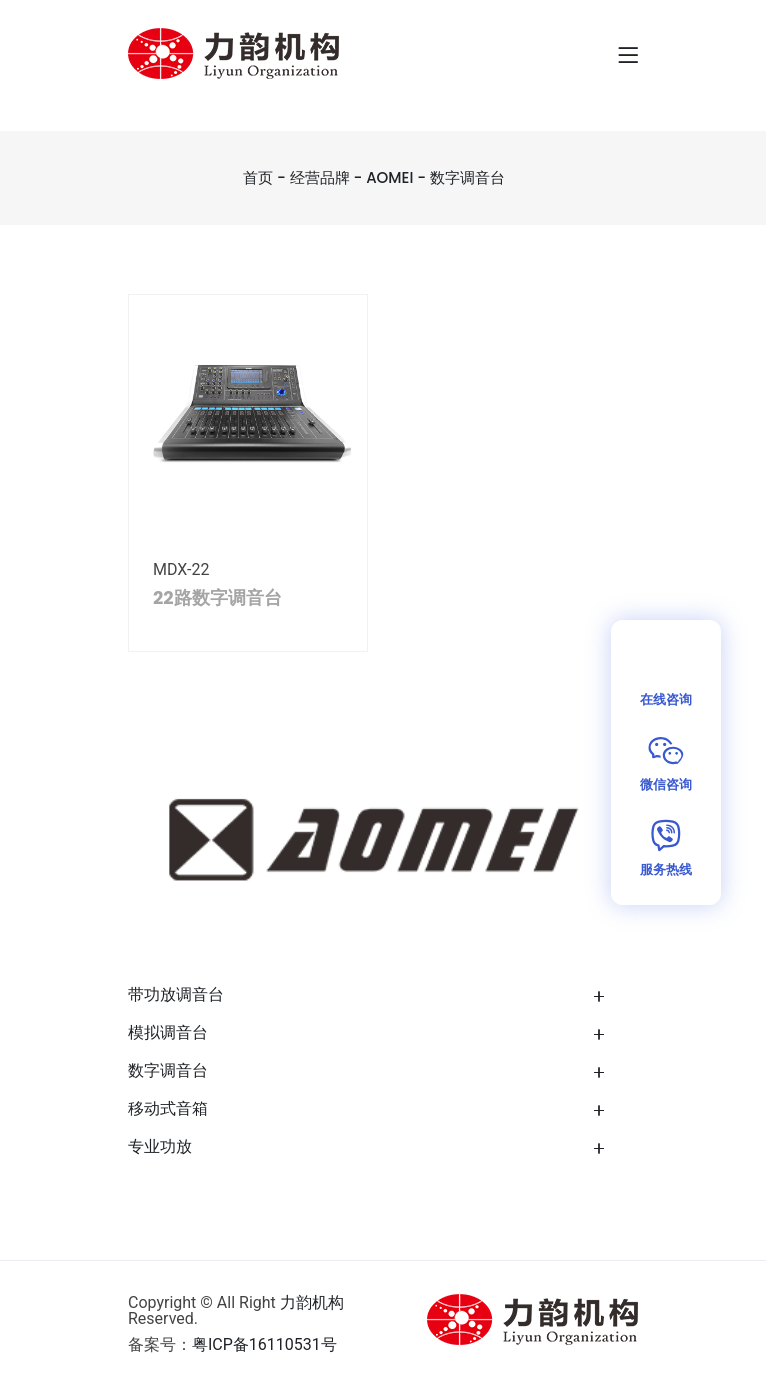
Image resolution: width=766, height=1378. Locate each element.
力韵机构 (312, 1302)
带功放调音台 (176, 994)
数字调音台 (467, 177)
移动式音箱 (168, 1108)
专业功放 (160, 1146)
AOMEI (389, 177)
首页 (258, 177)
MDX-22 (181, 569)
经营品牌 (320, 177)
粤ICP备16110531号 (264, 1344)
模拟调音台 (168, 1032)
